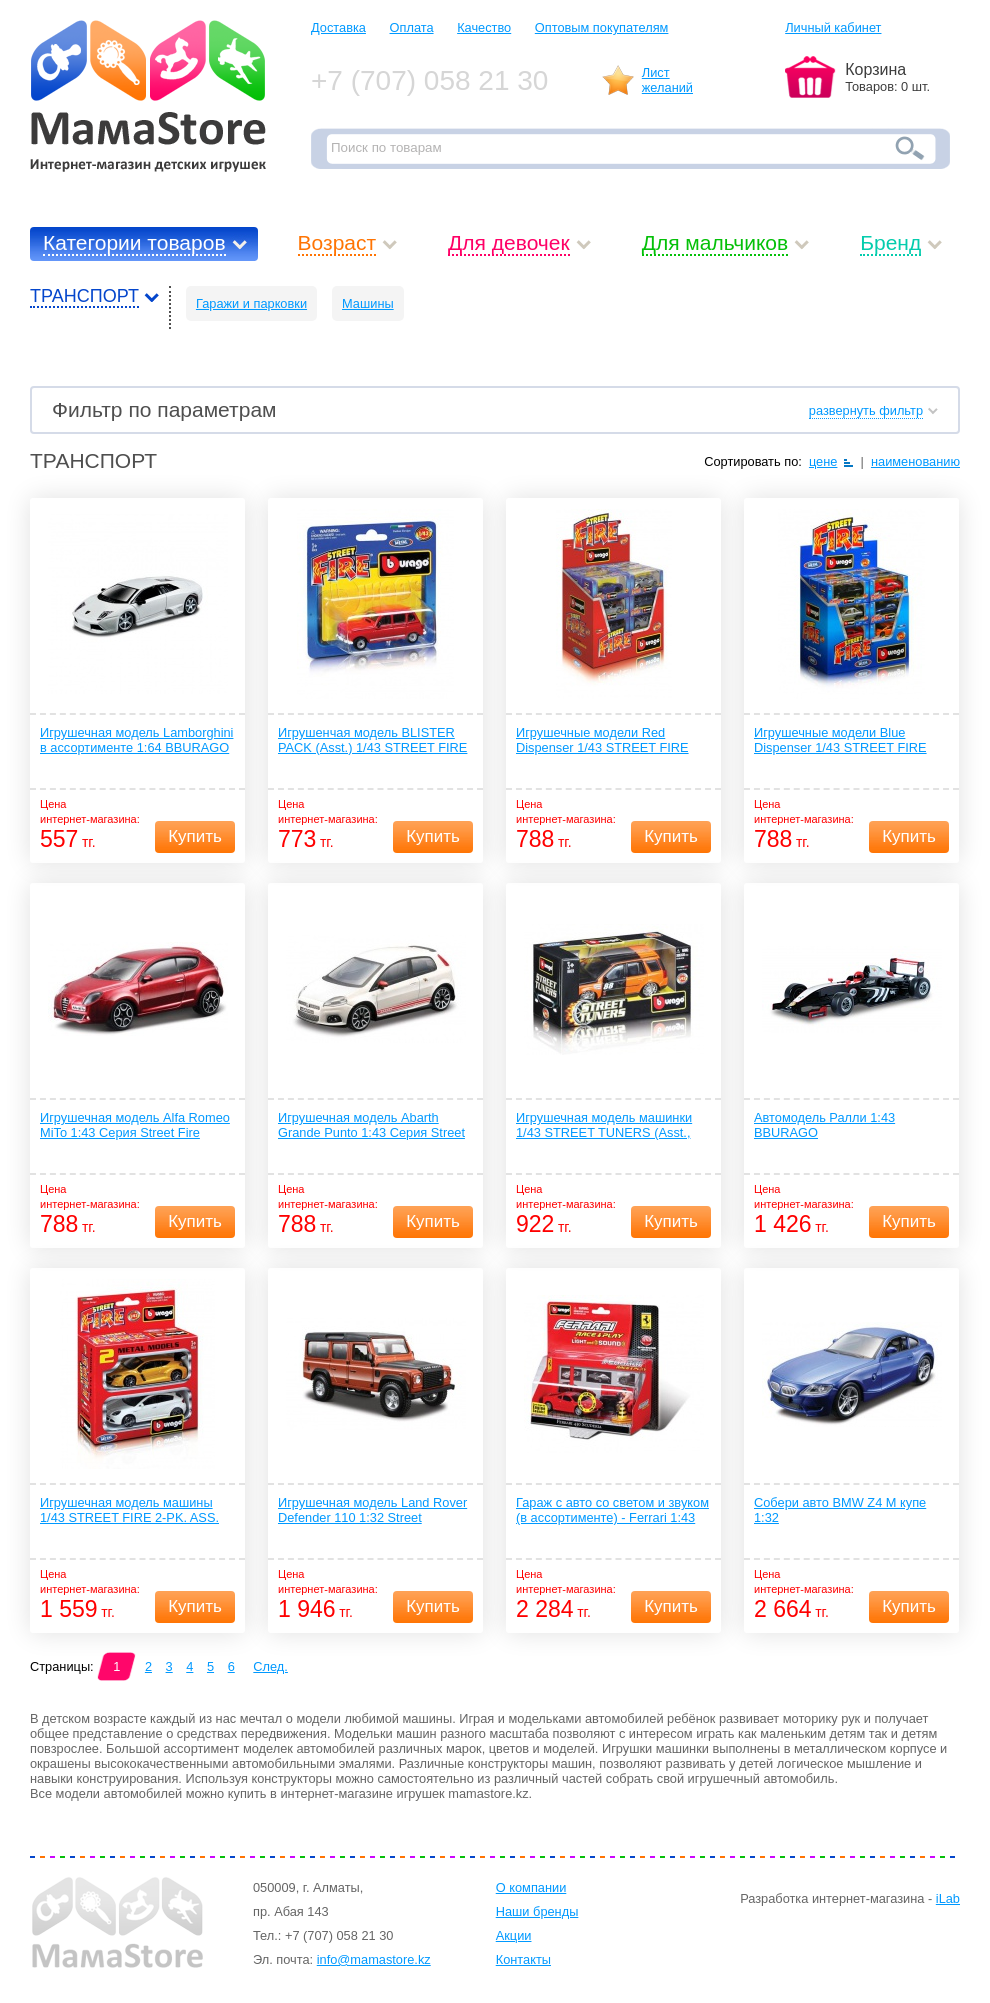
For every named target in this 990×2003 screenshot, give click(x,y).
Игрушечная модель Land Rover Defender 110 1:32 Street (372, 1510)
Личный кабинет (833, 27)
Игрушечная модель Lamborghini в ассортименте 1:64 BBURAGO (136, 740)
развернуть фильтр (866, 410)
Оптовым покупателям (602, 27)
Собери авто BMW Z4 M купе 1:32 (840, 1510)
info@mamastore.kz (374, 1959)
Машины (368, 303)
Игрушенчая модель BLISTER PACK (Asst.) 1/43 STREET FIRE (372, 740)
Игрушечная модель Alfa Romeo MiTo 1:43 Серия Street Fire (135, 1125)
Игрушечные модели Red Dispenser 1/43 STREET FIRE (602, 740)
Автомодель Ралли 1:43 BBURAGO (824, 1125)
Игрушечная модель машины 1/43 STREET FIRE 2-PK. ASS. (129, 1510)
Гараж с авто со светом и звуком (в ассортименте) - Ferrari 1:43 (612, 1510)
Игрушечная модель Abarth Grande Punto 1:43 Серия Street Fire (371, 1126)
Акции (514, 1935)
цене (823, 461)
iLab (948, 1898)
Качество (484, 27)
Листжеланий (667, 80)
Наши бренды (537, 1911)
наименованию (915, 461)
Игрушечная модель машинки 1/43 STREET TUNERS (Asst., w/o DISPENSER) (604, 1126)
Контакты (523, 1959)
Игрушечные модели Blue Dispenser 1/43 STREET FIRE (840, 740)
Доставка (338, 27)
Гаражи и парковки (251, 303)
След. (270, 1666)
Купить (195, 836)
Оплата (412, 27)
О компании (531, 1887)
